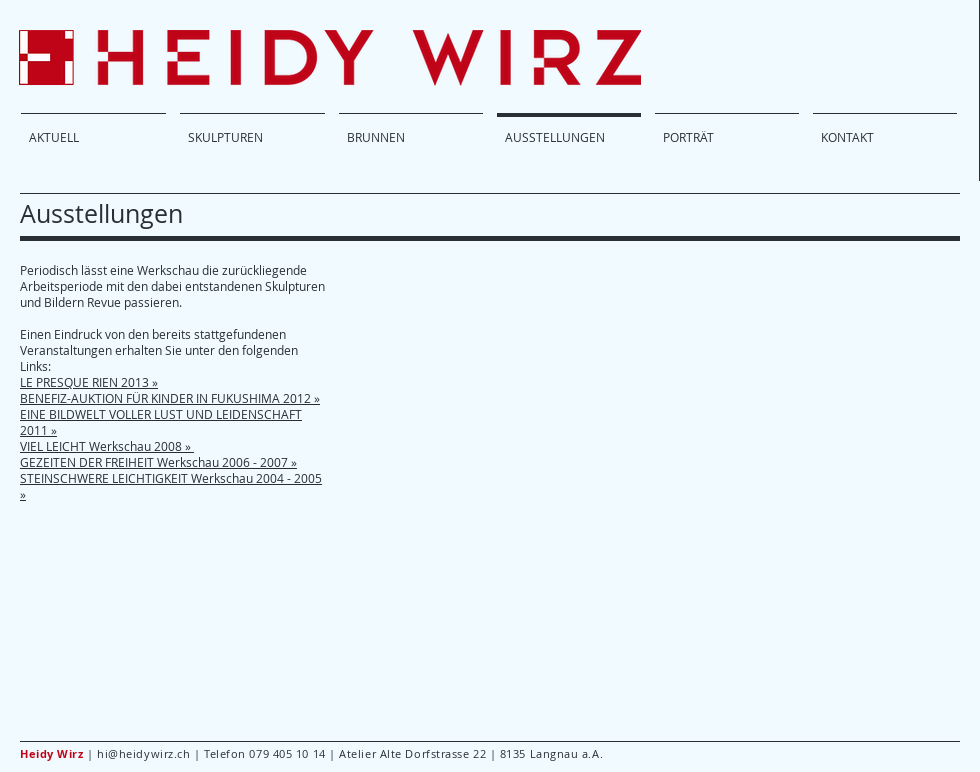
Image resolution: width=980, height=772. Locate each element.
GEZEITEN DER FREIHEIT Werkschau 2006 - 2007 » (158, 462)
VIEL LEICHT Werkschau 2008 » (107, 446)
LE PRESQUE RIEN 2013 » (89, 382)
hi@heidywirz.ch (143, 753)
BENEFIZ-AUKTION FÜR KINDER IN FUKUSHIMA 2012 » (170, 398)
